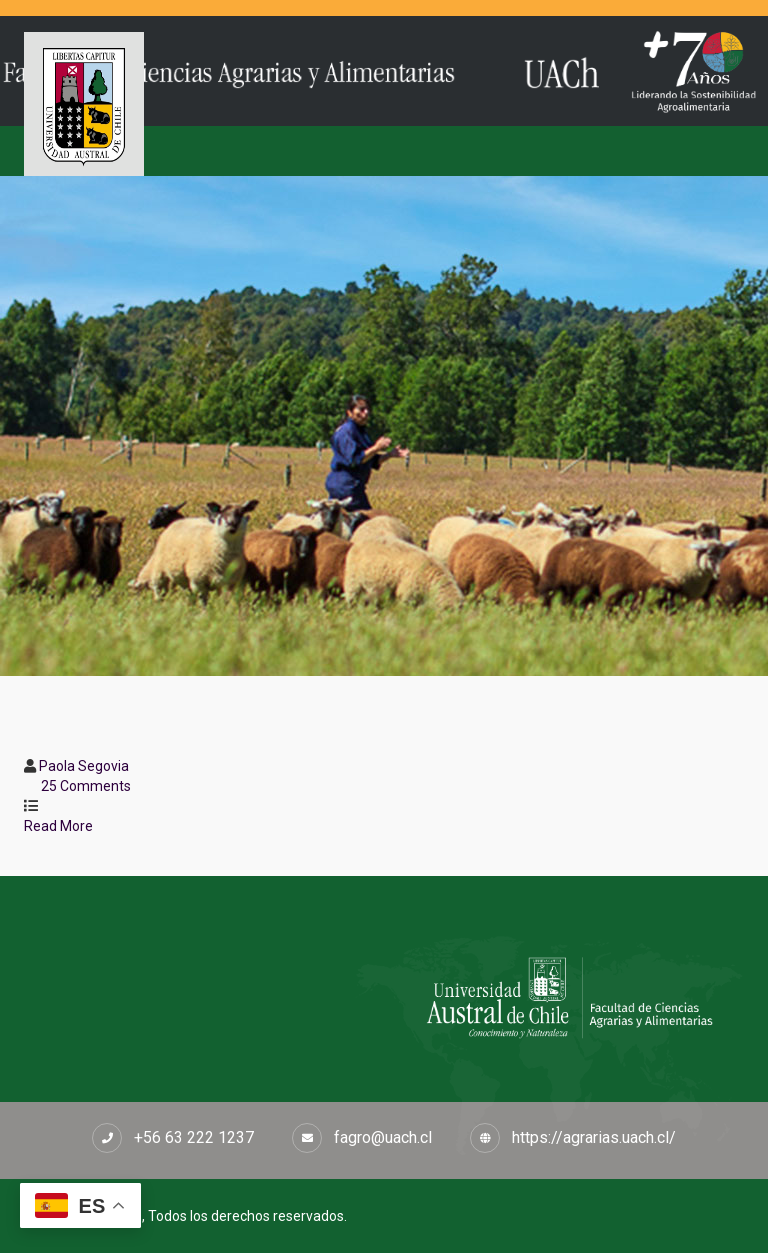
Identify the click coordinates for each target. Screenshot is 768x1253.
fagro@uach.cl (383, 1137)
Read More (67, 826)
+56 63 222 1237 (194, 1137)
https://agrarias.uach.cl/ (594, 1137)
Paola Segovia (84, 766)
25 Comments (86, 786)
